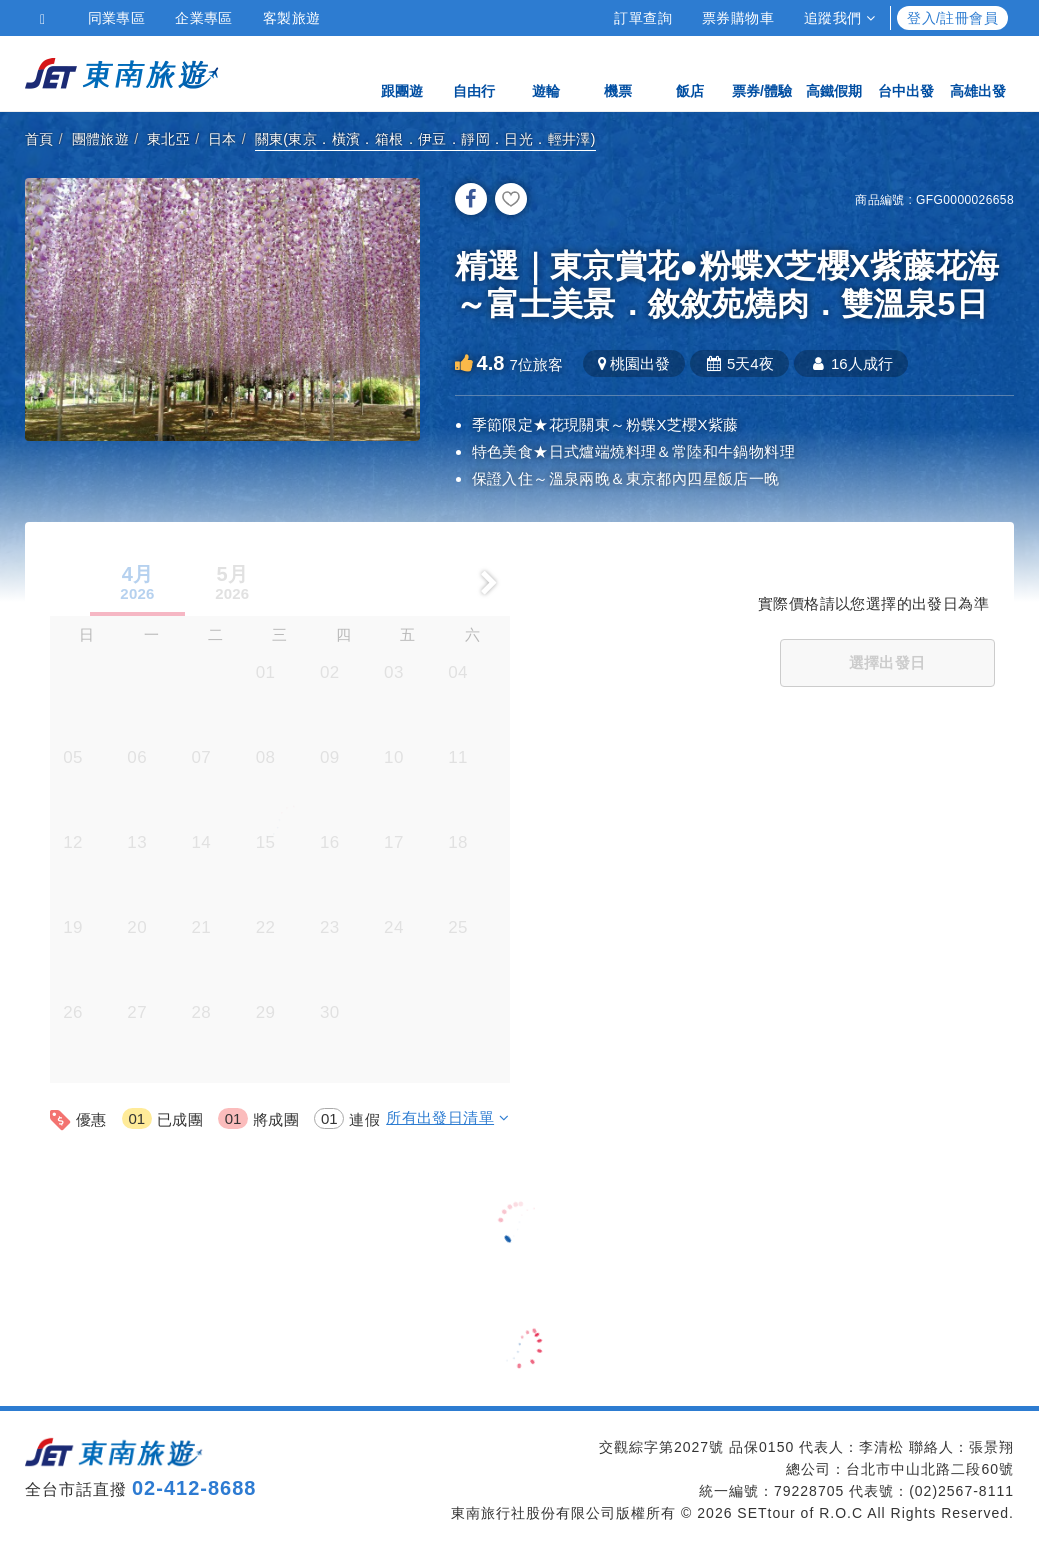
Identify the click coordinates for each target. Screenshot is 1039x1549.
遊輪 (546, 72)
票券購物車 (738, 18)
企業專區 (204, 18)
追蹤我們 (839, 18)
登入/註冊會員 (952, 18)
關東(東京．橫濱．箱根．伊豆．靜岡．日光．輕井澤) (425, 139)
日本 (222, 139)
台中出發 (906, 72)
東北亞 (168, 139)
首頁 (39, 139)
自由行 (474, 72)
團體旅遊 (101, 139)
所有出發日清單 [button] (447, 1117)
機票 (618, 72)
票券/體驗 (762, 72)
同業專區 (117, 18)
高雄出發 (978, 72)
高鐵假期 (834, 72)
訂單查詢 (643, 18)
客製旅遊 (292, 18)
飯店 (690, 72)
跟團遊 (402, 72)
